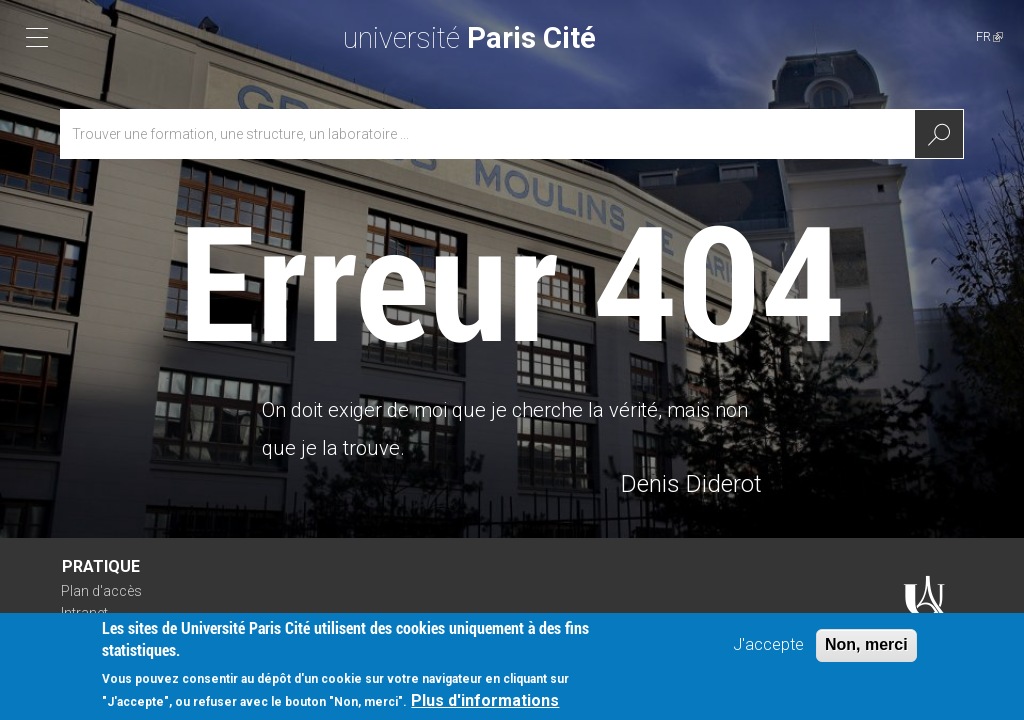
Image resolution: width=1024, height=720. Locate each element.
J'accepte (768, 644)
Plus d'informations (485, 700)
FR (989, 36)
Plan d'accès (101, 591)
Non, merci (866, 644)
